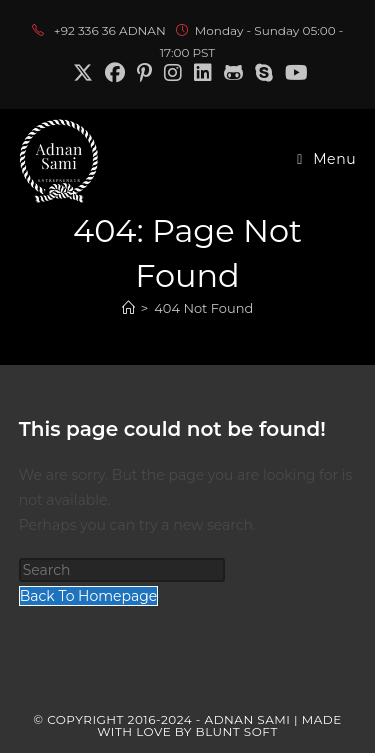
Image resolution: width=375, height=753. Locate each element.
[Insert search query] (122, 570)
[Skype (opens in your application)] (264, 73)
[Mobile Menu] (326, 159)
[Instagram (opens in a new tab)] (173, 73)
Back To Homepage (89, 596)
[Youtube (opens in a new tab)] (293, 73)
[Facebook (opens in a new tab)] (115, 73)
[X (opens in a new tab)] (83, 73)
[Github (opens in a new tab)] (233, 73)
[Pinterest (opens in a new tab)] (144, 73)
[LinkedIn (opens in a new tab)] (203, 73)
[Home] (128, 308)
